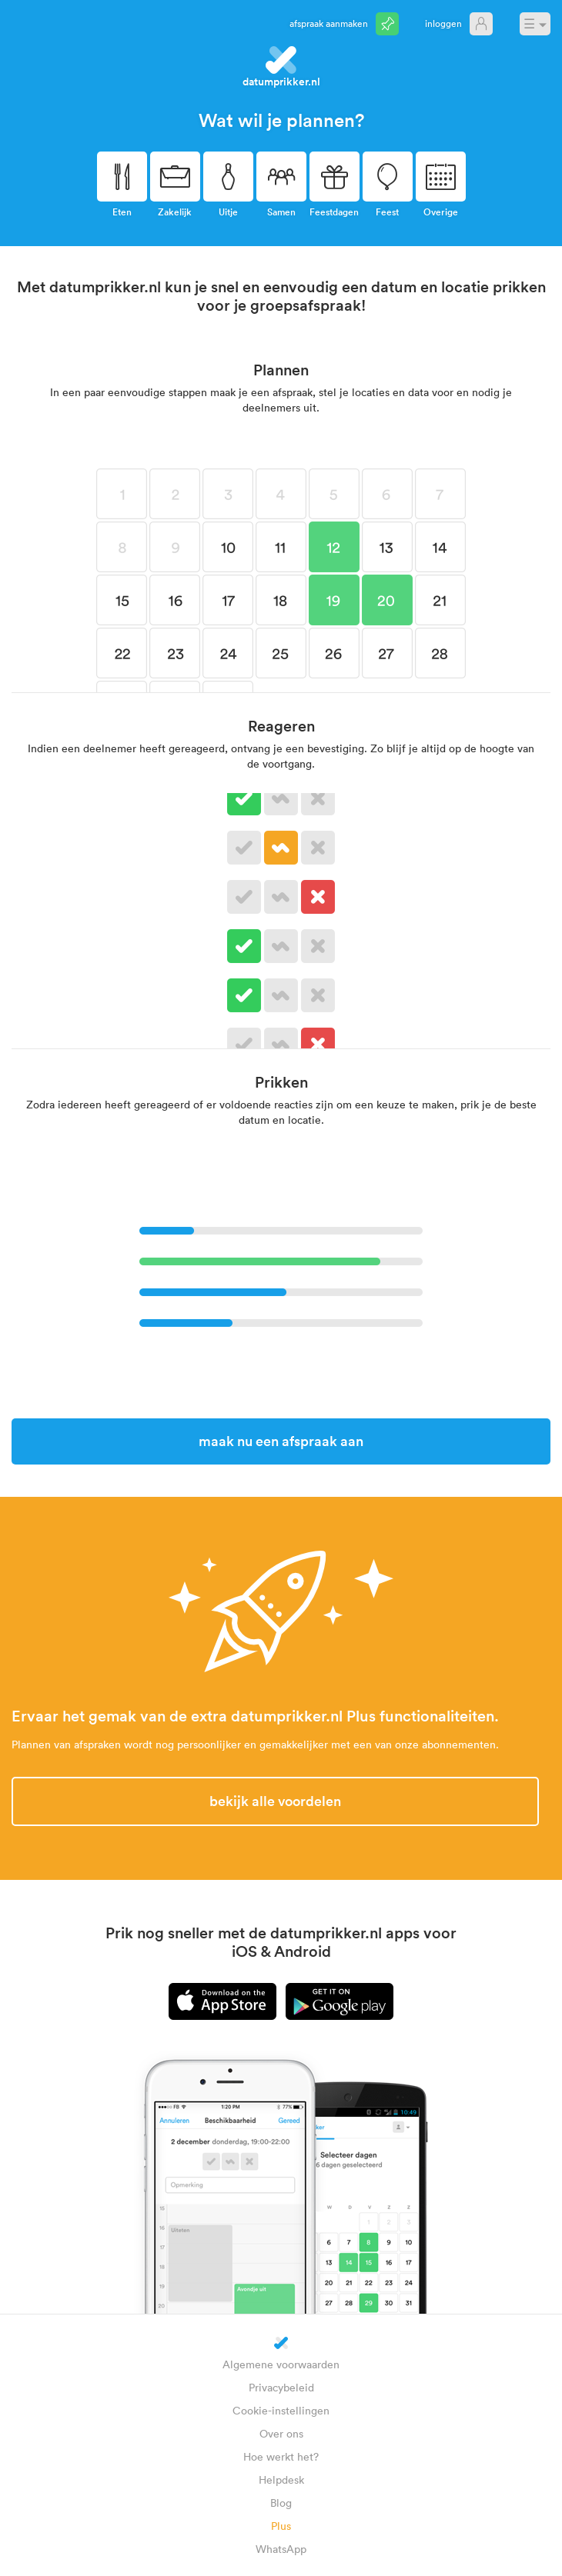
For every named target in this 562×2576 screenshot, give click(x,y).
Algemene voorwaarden (281, 2364)
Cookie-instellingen (281, 2410)
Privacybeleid (281, 2387)
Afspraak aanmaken (328, 23)
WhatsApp (281, 2548)
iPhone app (222, 2001)
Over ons (281, 2433)
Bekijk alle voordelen (275, 1800)
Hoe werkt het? (281, 2456)
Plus (281, 2525)
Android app (339, 2001)
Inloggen (443, 23)
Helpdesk (281, 2479)
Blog (281, 2502)
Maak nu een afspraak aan (281, 1440)
